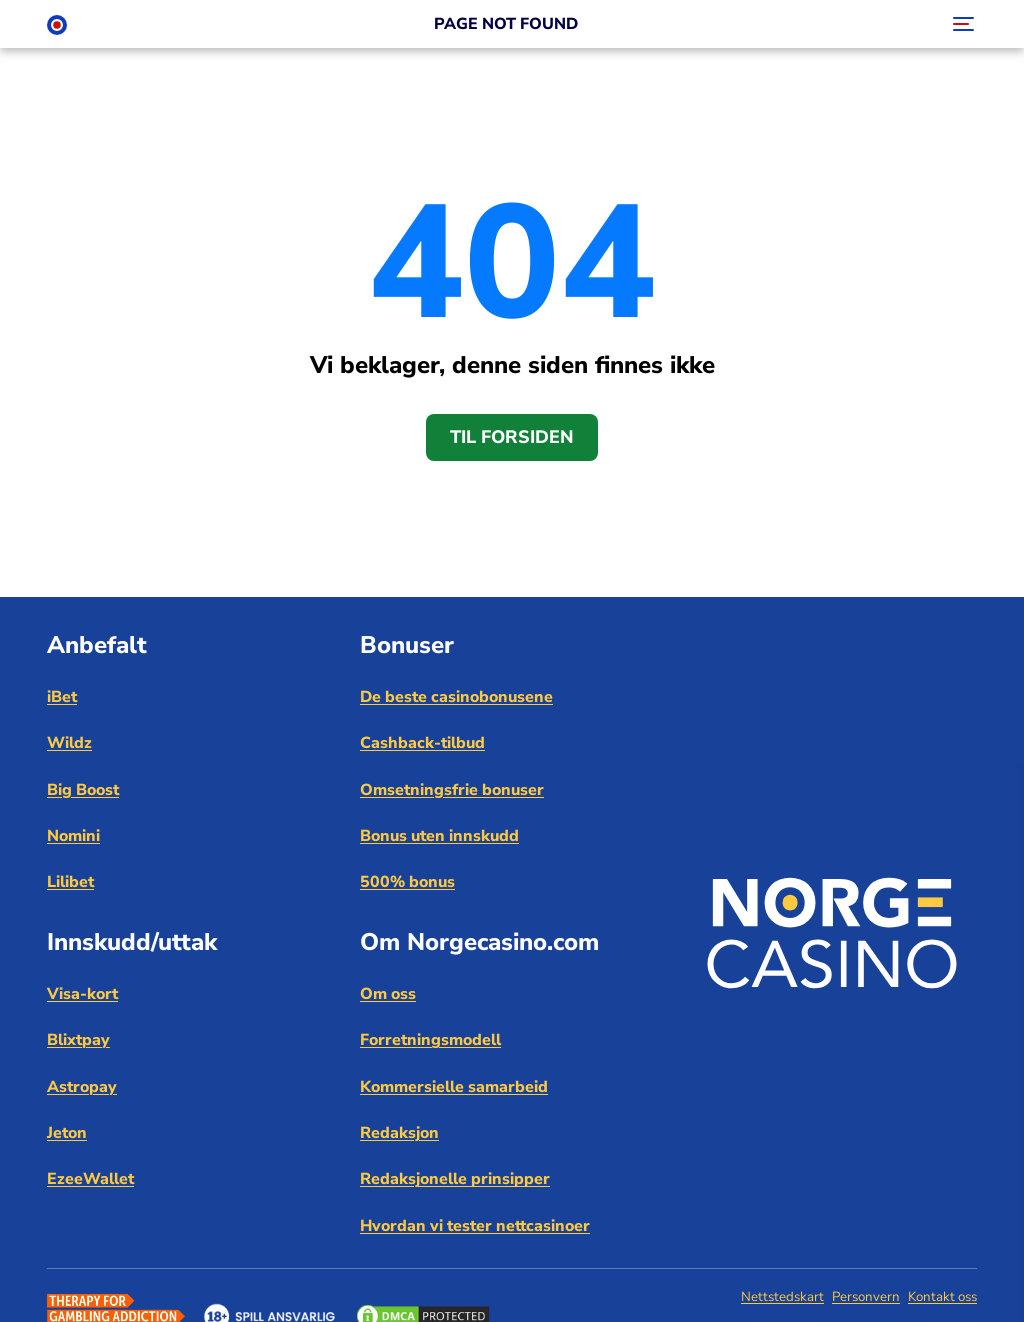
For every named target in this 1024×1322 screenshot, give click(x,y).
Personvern (866, 1297)
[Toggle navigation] (961, 24)
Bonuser (407, 645)
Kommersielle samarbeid (454, 1087)
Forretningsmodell (430, 1040)
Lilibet (70, 882)
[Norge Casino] (57, 24)
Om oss (388, 994)
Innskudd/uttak (132, 942)
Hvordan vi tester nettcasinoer (475, 1226)
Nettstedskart (782, 1297)
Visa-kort (82, 994)
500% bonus (407, 882)
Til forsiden (512, 437)
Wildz (69, 743)
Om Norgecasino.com (479, 942)
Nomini (73, 836)
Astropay (82, 1087)
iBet (62, 697)
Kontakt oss (942, 1297)
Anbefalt (97, 645)
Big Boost (83, 790)
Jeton (67, 1133)
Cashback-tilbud (422, 743)
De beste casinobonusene (456, 697)
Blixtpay (78, 1040)
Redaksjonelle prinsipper (455, 1179)
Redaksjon (399, 1133)
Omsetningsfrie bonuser (452, 790)
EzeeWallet (90, 1179)
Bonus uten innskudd (439, 836)
